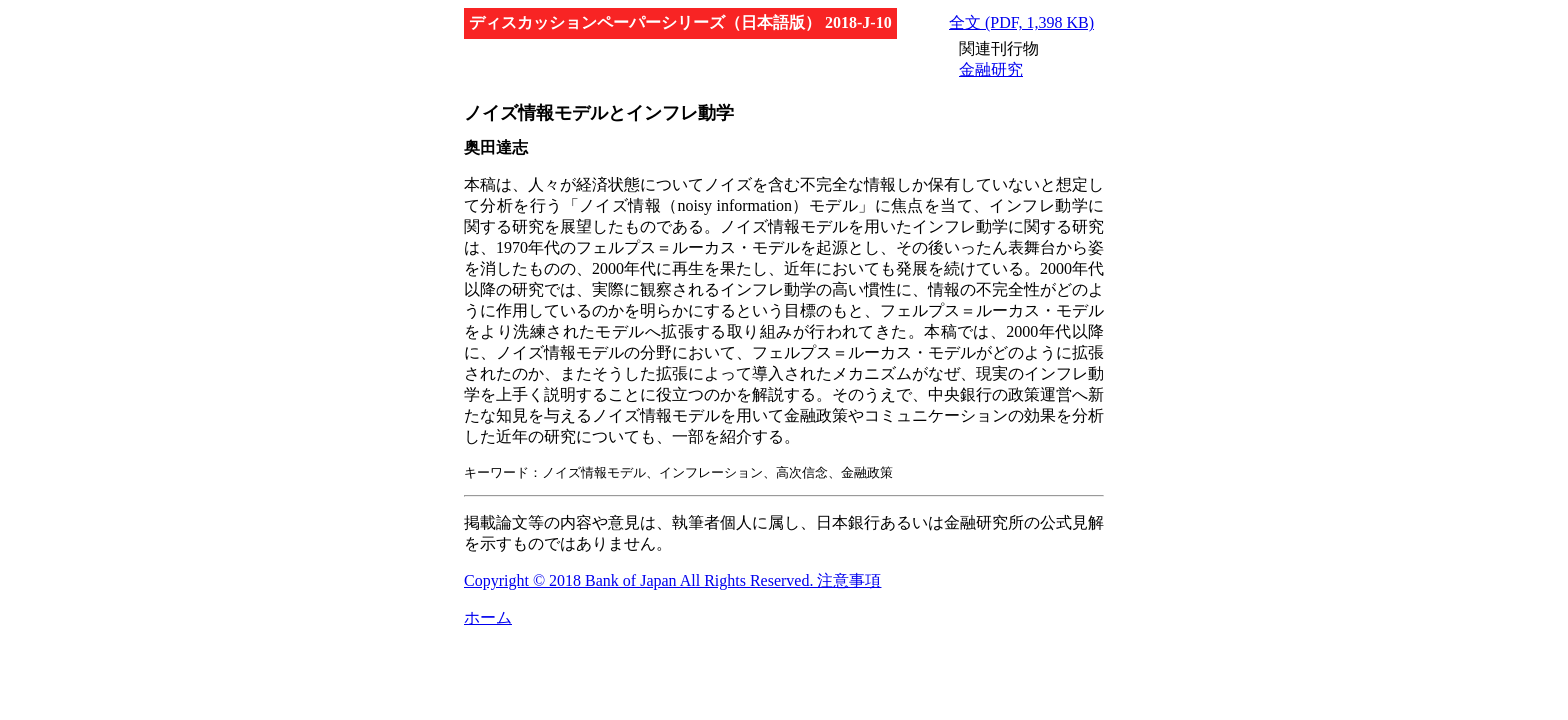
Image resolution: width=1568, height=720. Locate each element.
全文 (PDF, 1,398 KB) (1021, 22)
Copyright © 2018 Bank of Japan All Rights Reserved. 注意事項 (672, 580)
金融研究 (991, 69)
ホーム (488, 617)
